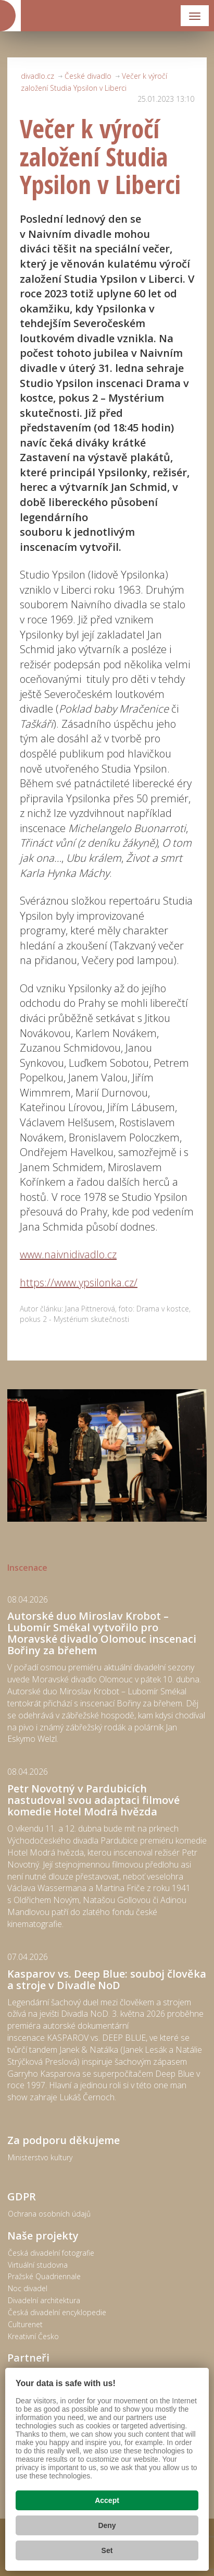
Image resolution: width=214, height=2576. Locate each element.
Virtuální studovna (38, 2265)
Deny (107, 2525)
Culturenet (25, 2324)
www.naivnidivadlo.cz (68, 1254)
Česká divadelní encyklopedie (57, 2312)
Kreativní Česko (33, 2336)
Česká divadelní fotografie (51, 2253)
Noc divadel (27, 2288)
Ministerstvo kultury (40, 2157)
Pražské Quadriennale (44, 2276)
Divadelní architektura (44, 2300)
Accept (107, 2500)
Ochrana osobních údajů (49, 2214)
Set (107, 2550)
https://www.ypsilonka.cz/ (78, 1282)
